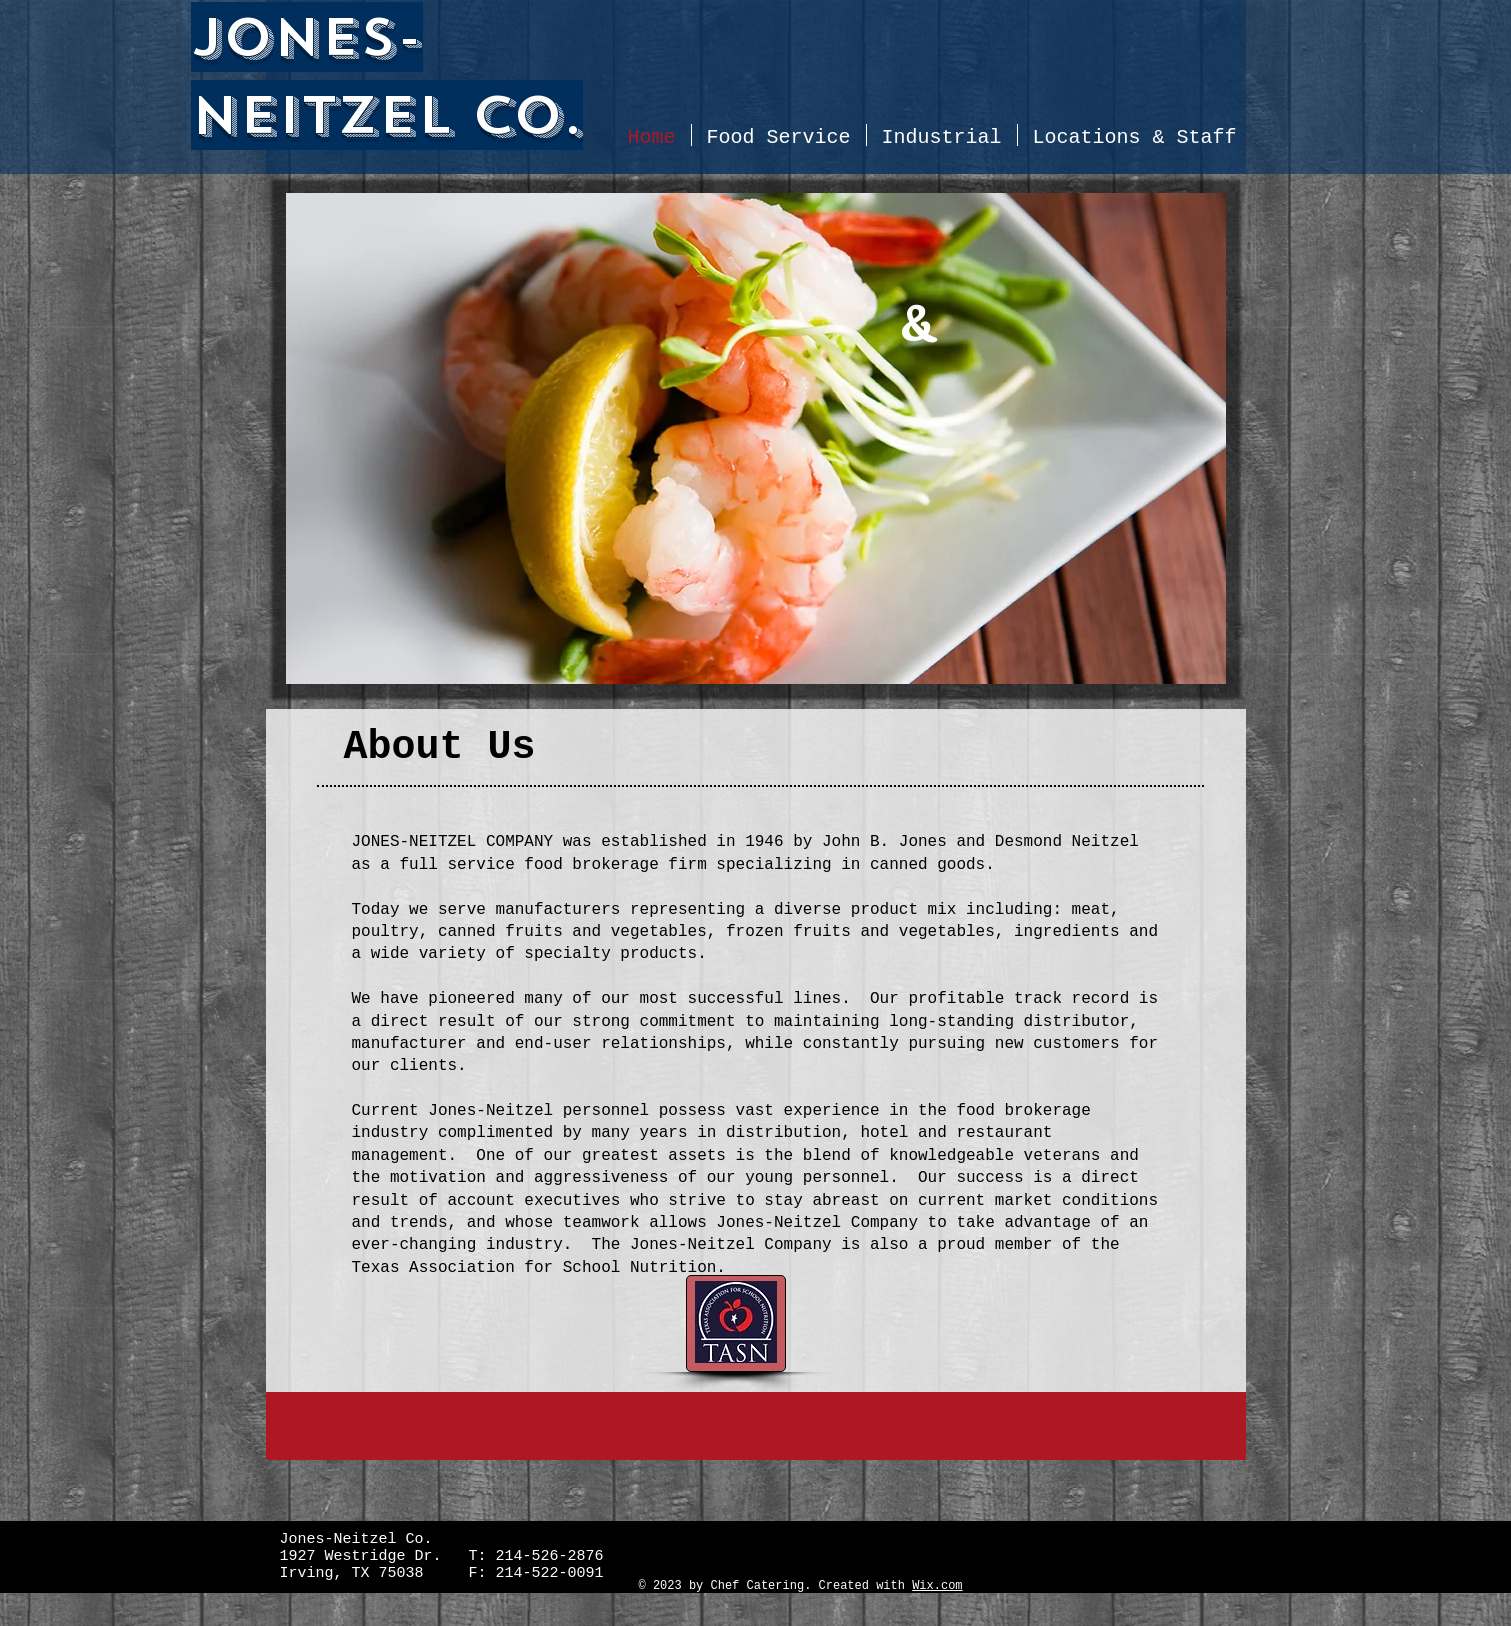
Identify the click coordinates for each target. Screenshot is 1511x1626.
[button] (756, 438)
